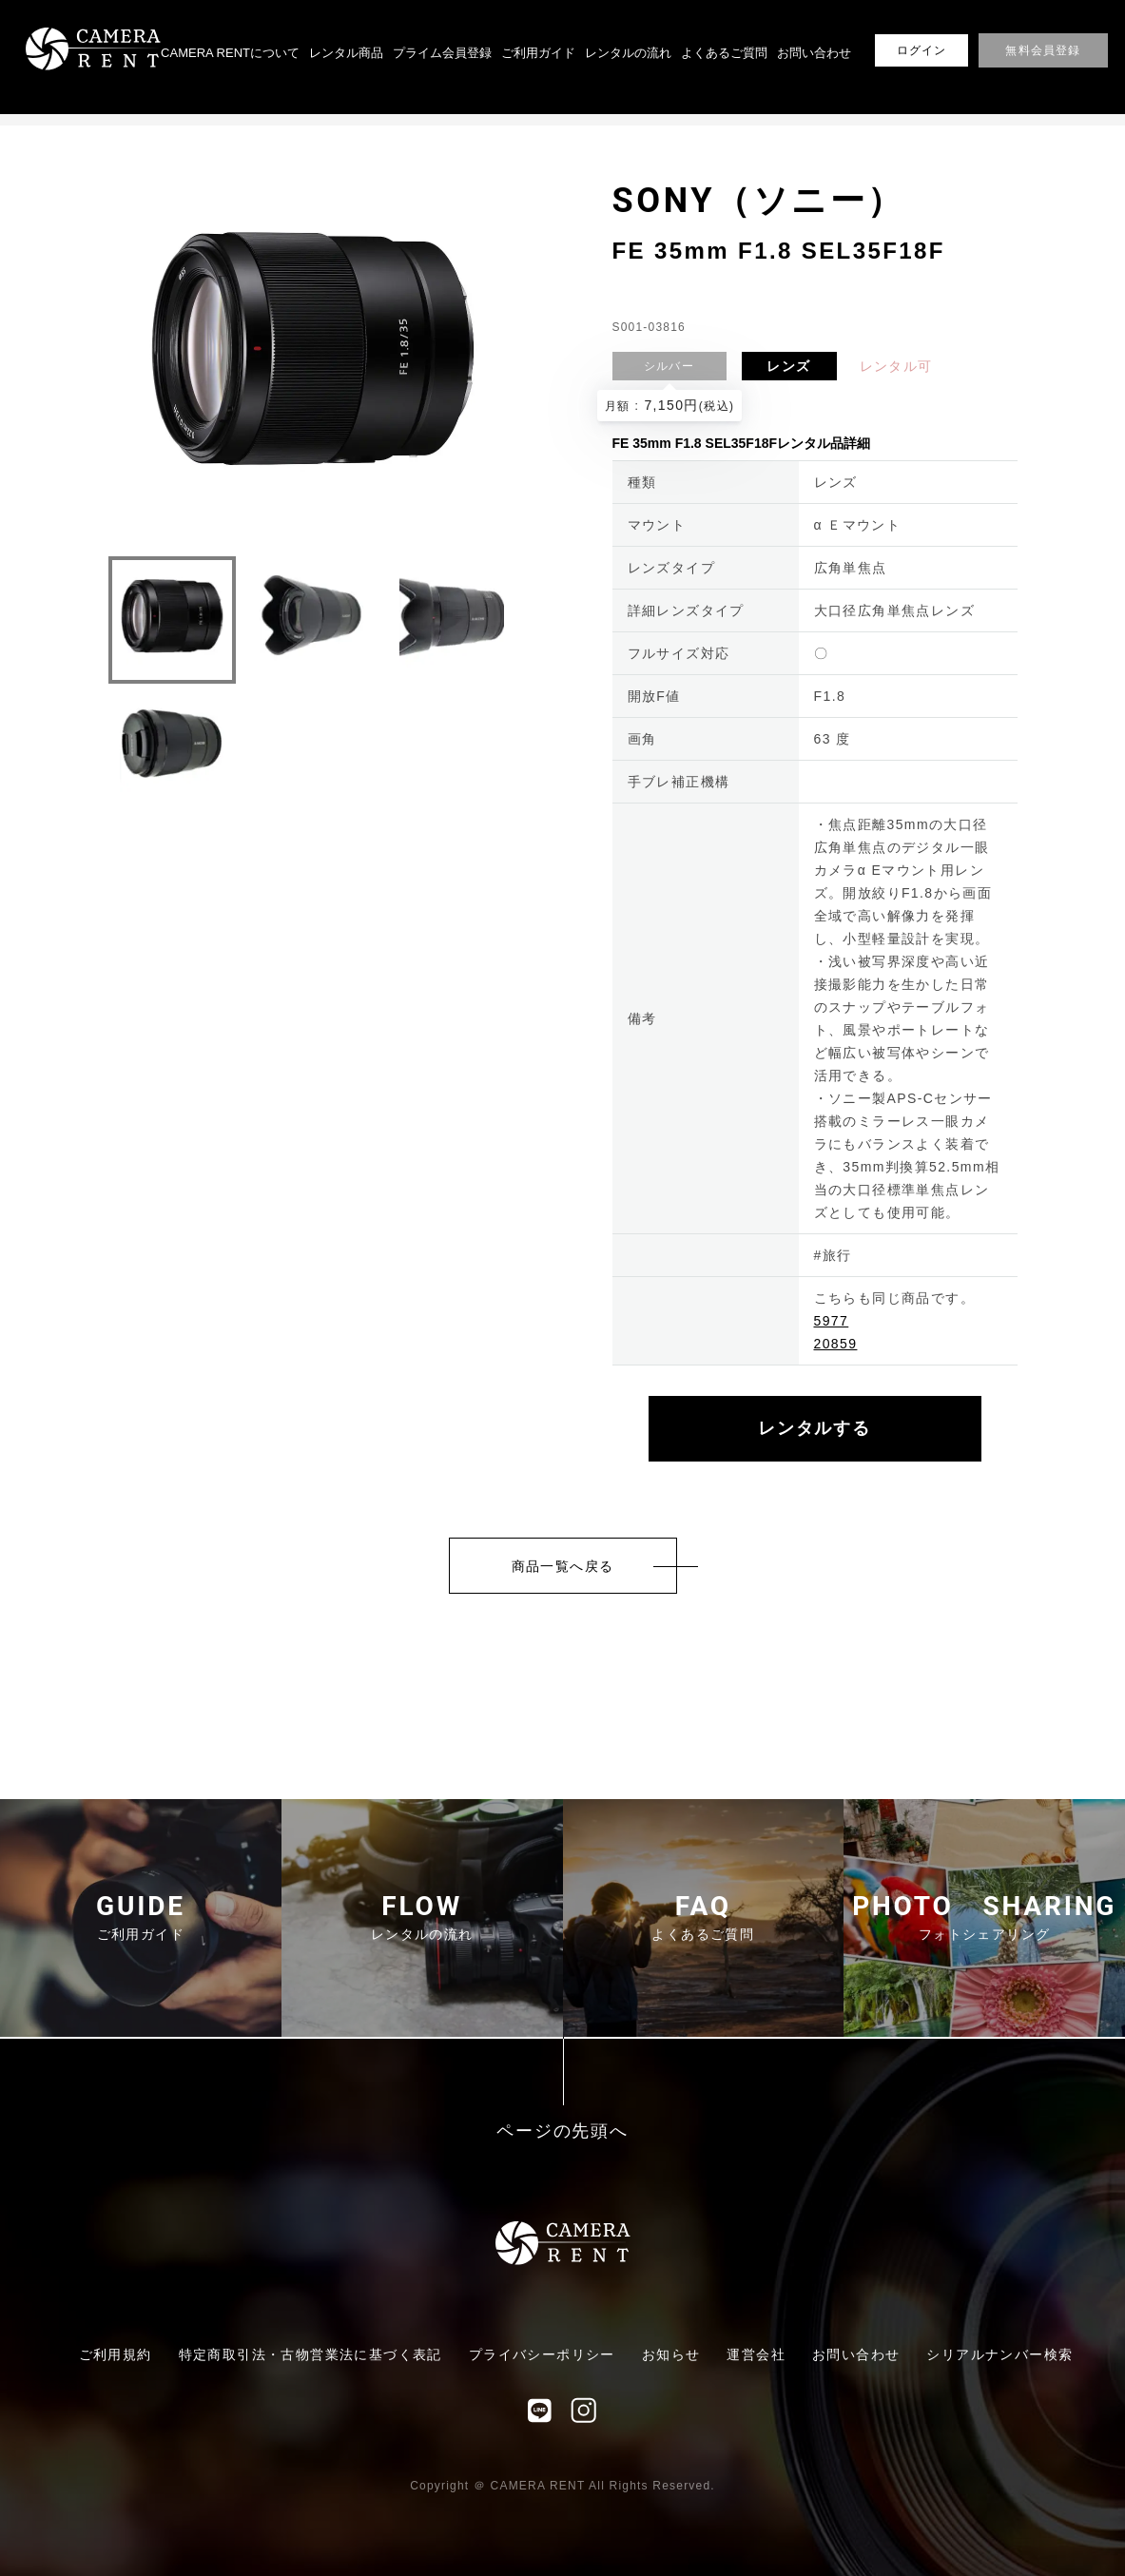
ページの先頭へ (562, 2131)
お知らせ (671, 2354)
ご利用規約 (115, 2354)
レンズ (788, 366)
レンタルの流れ (628, 53)
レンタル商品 (346, 53)
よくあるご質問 (724, 53)
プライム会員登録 (442, 53)
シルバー (669, 366)
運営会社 (756, 2354)
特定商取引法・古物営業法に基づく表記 (310, 2354)
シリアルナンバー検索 (999, 2354)
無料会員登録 (1042, 50)
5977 (831, 1320)
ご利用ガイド (538, 53)
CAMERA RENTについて (230, 53)
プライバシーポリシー (542, 2354)
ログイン (922, 50)
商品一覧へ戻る (563, 1566)
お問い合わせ (814, 53)
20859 (836, 1343)
